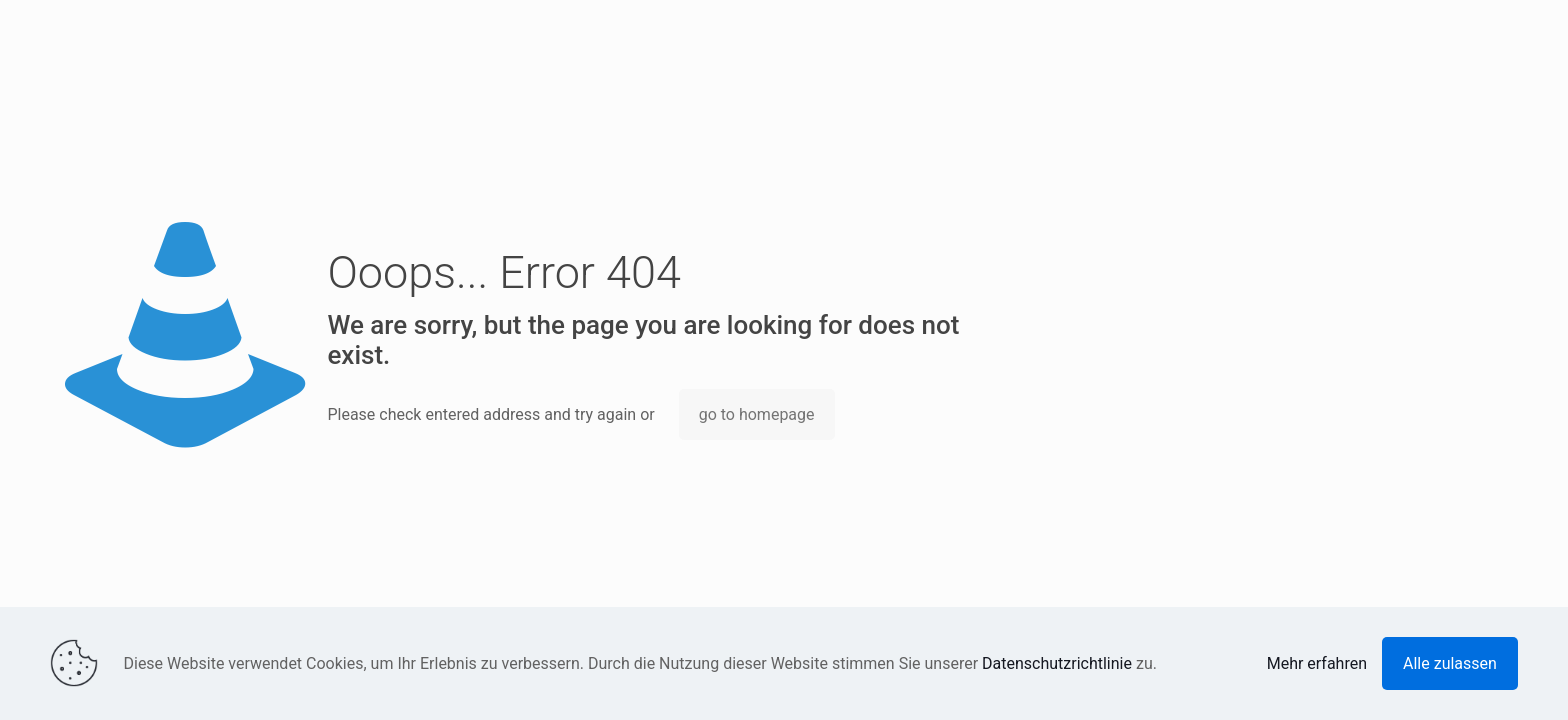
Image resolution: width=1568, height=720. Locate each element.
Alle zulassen (1450, 663)
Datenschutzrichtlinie (1057, 663)
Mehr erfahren (1317, 663)
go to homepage (757, 414)
